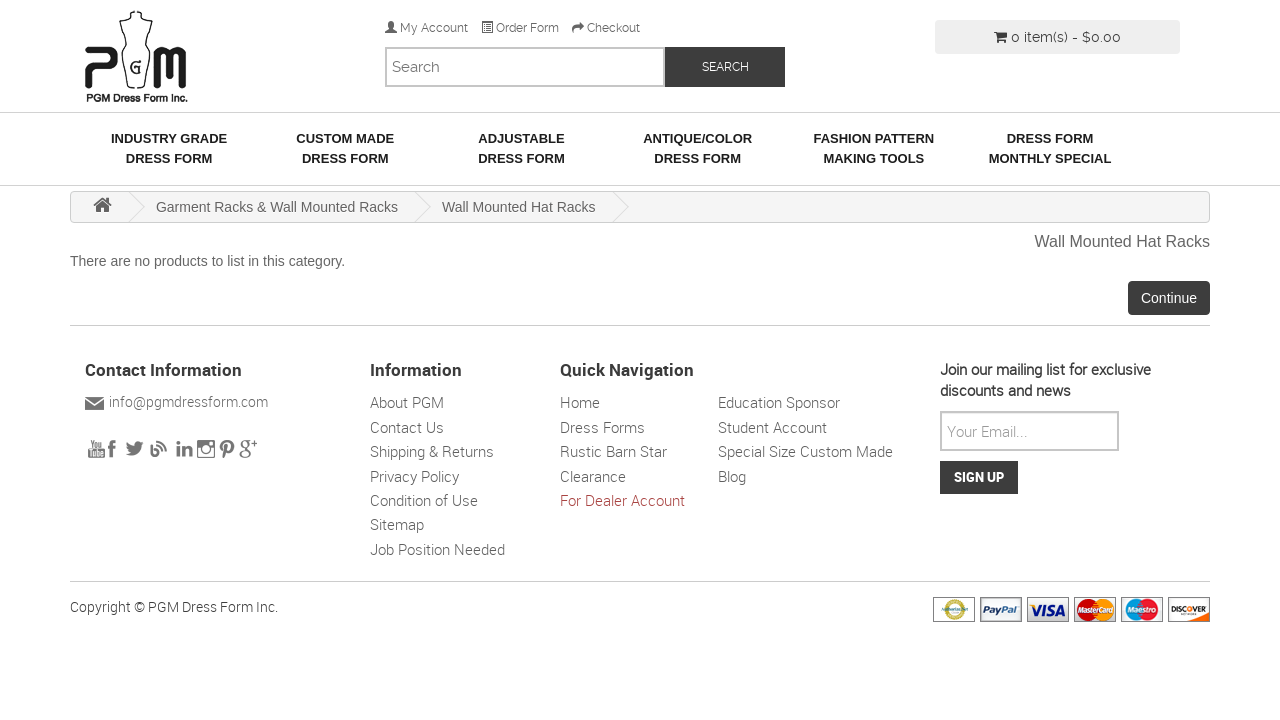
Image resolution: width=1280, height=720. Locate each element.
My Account (426, 28)
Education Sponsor (779, 402)
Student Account (772, 427)
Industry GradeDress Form (169, 148)
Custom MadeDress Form (345, 148)
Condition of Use (424, 500)
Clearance (593, 476)
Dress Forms (602, 427)
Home (580, 402)
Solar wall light (840, 500)
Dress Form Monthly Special (1050, 148)
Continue (1169, 298)
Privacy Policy (414, 476)
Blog (732, 476)
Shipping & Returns (432, 451)
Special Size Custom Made (805, 451)
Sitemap (397, 524)
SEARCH (725, 67)
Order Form (520, 28)
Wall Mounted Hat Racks (519, 207)
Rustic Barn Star (613, 451)
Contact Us (407, 427)
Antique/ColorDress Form (697, 148)
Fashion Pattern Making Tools (873, 148)
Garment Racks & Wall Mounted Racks (277, 207)
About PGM (407, 402)
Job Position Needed (437, 549)
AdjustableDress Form (521, 148)
